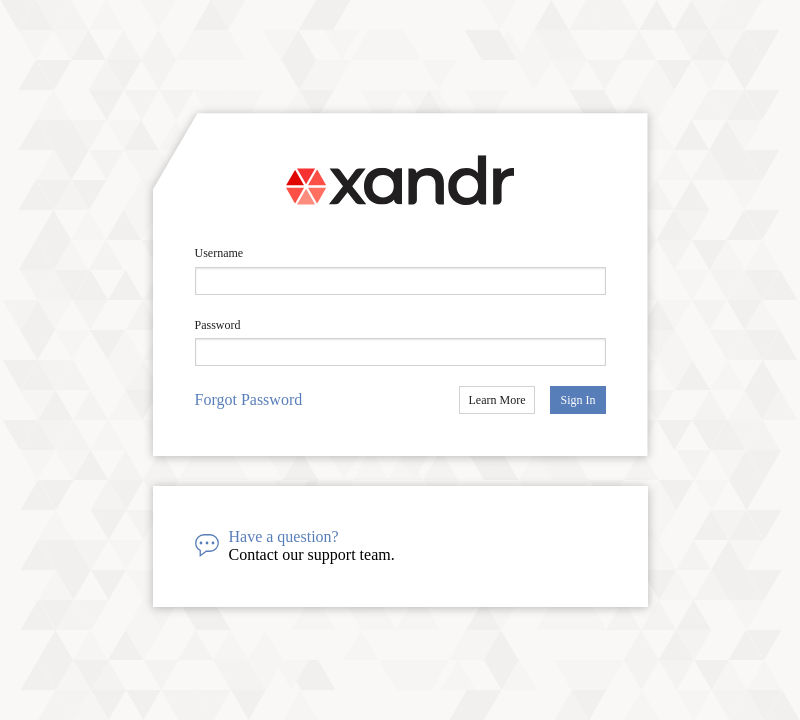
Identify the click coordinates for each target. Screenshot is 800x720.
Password (218, 325)
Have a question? (284, 536)
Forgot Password (249, 399)
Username (219, 253)
